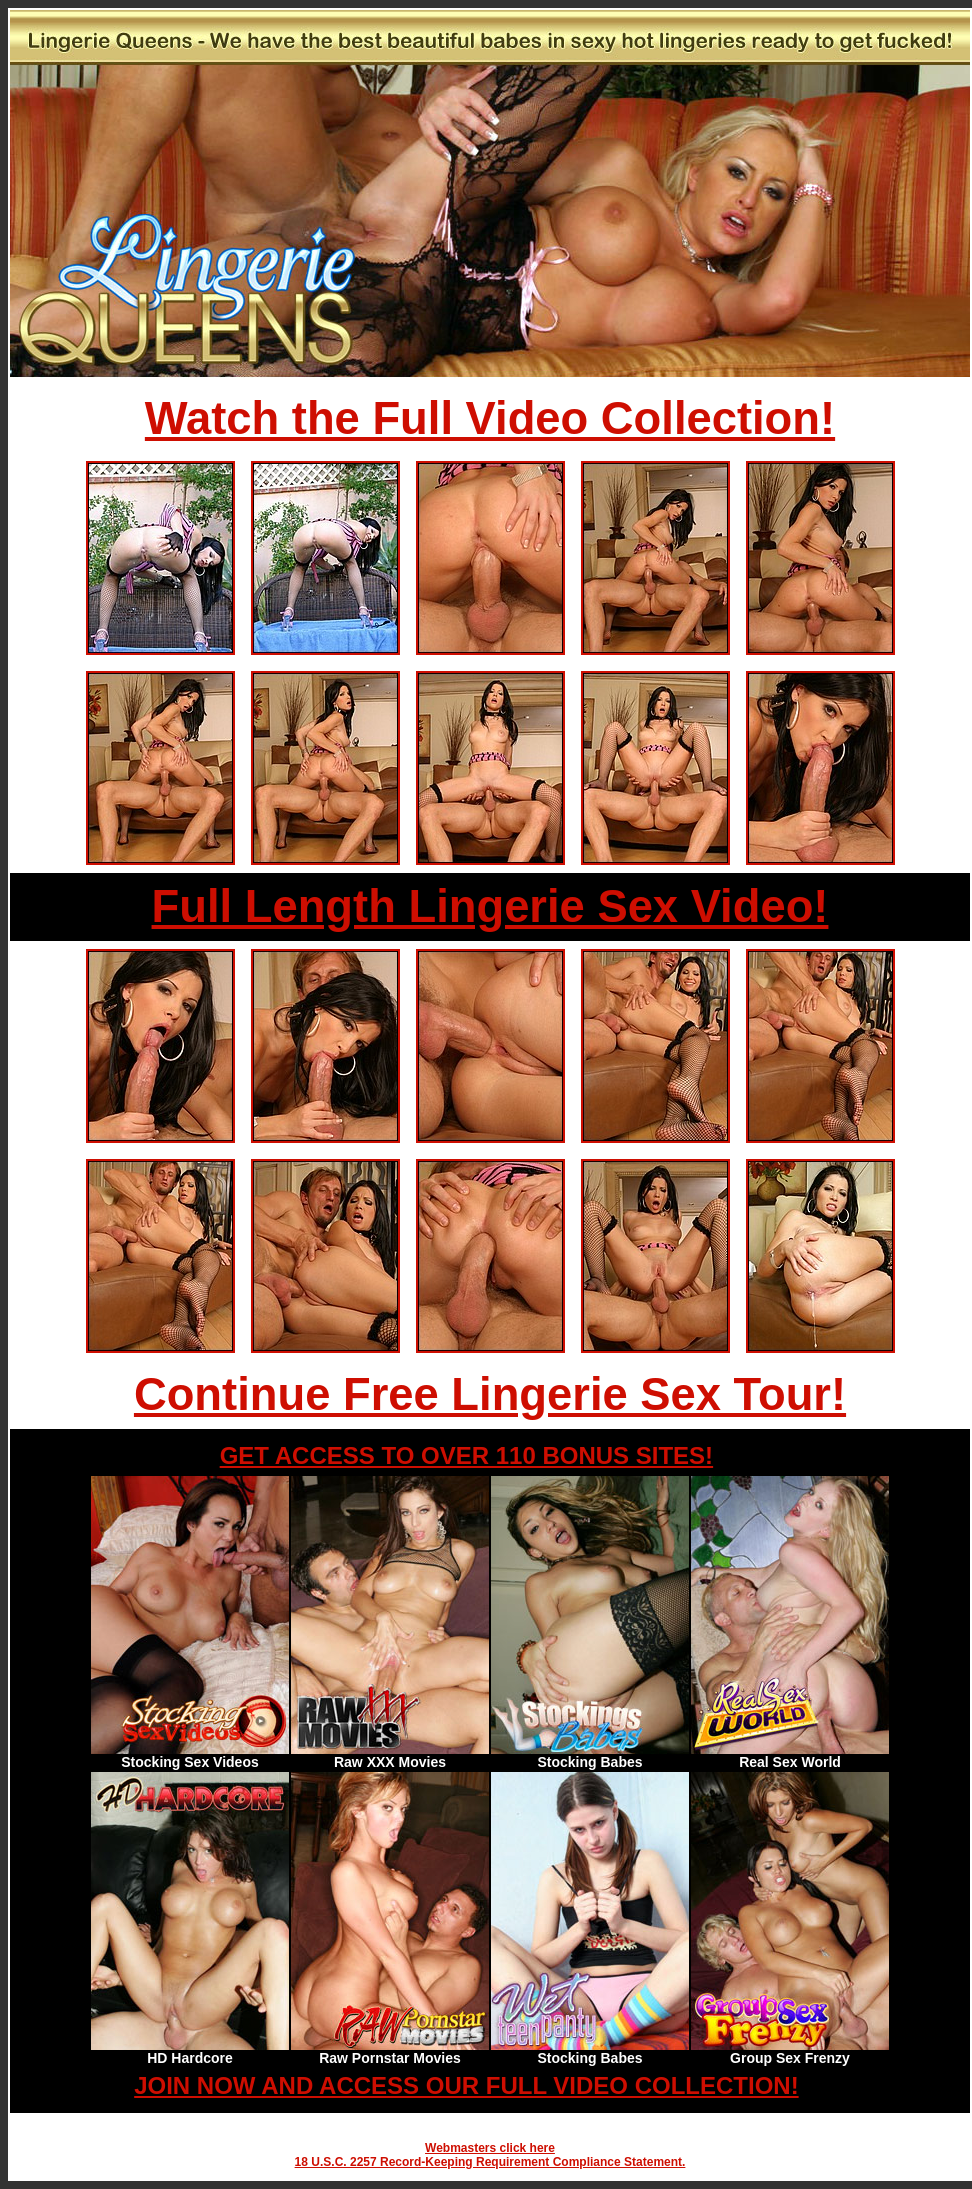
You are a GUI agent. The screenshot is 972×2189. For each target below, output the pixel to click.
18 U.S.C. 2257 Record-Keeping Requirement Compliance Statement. (490, 2162)
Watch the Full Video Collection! (490, 418)
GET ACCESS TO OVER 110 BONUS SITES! (466, 1455)
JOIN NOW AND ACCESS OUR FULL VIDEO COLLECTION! (466, 2085)
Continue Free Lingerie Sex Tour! (490, 1394)
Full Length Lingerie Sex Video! (490, 906)
